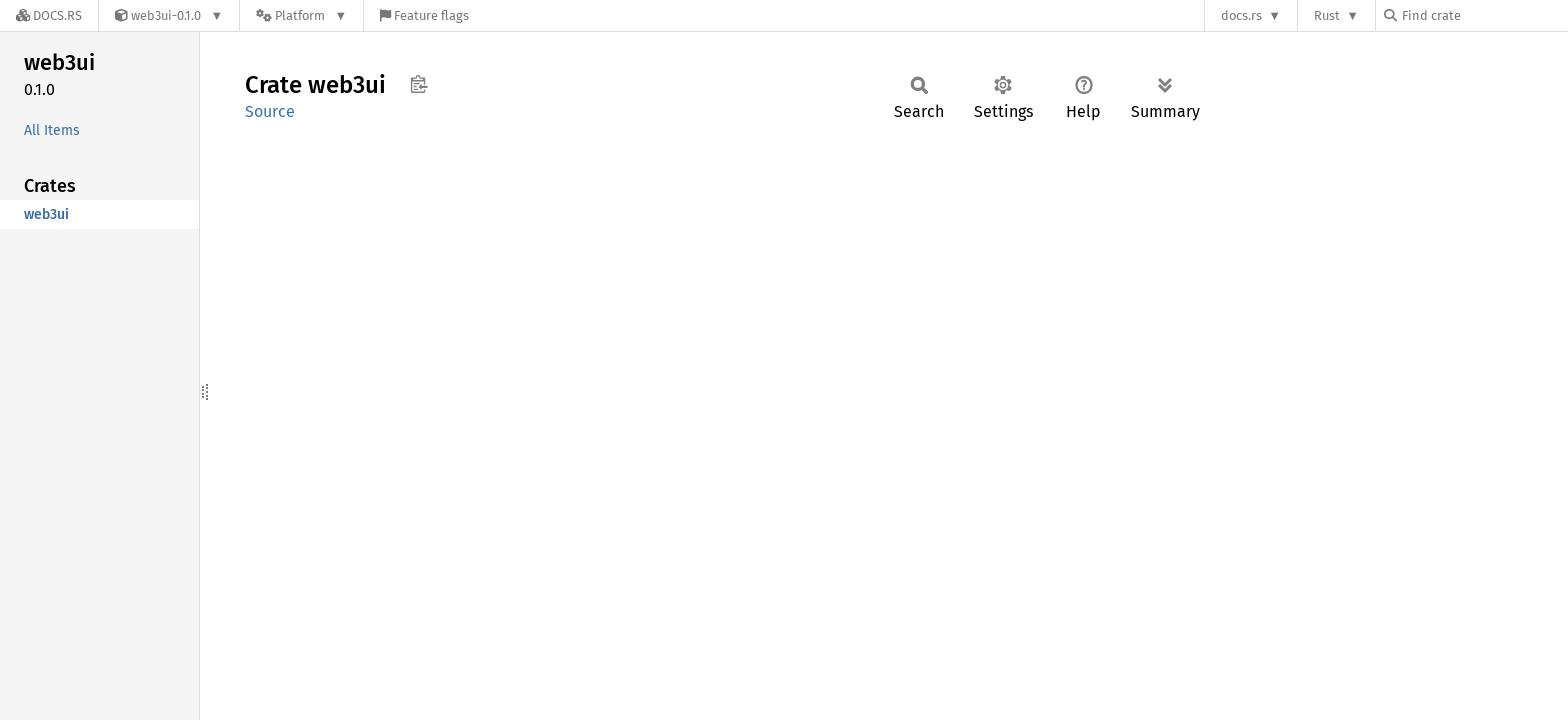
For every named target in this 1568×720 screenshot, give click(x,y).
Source (270, 111)
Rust (1327, 15)
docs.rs (1241, 15)
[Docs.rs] (49, 15)
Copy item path (418, 84)
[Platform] (301, 15)
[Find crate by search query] (1484, 15)
